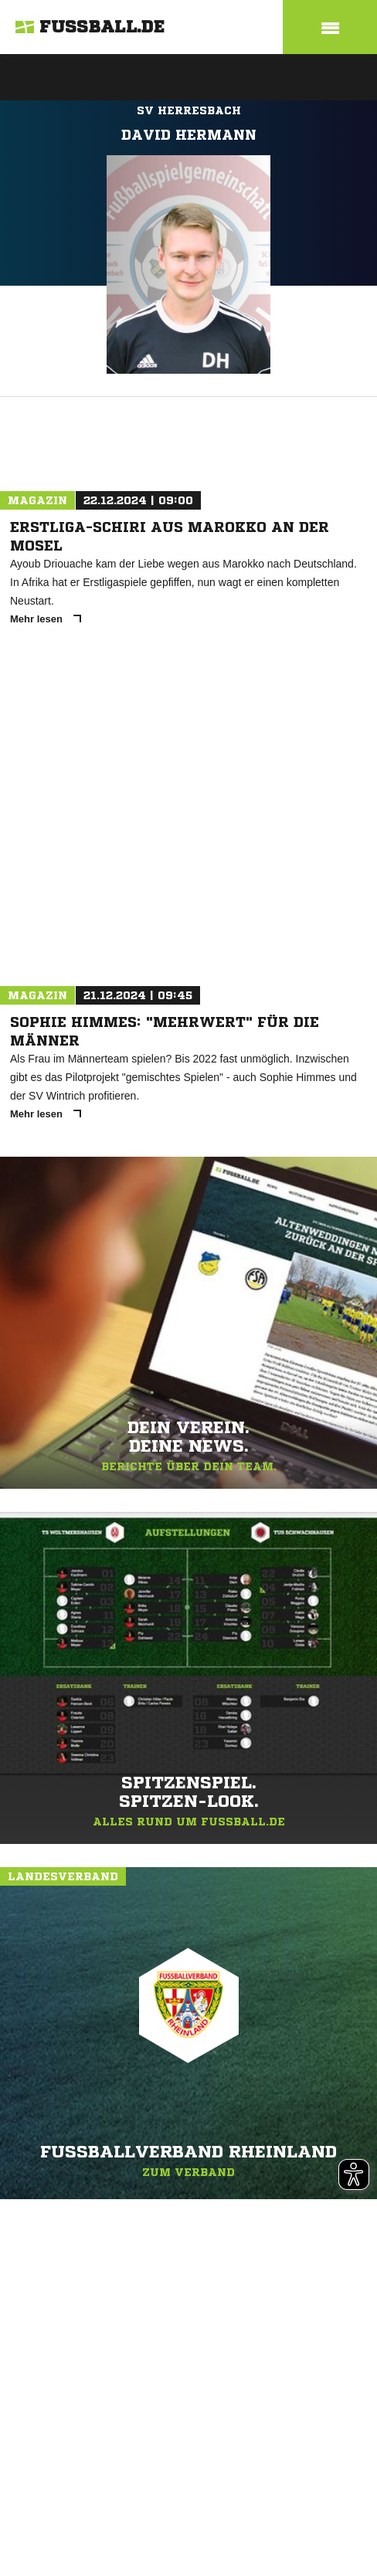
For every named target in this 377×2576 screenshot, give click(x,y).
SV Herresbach (189, 110)
